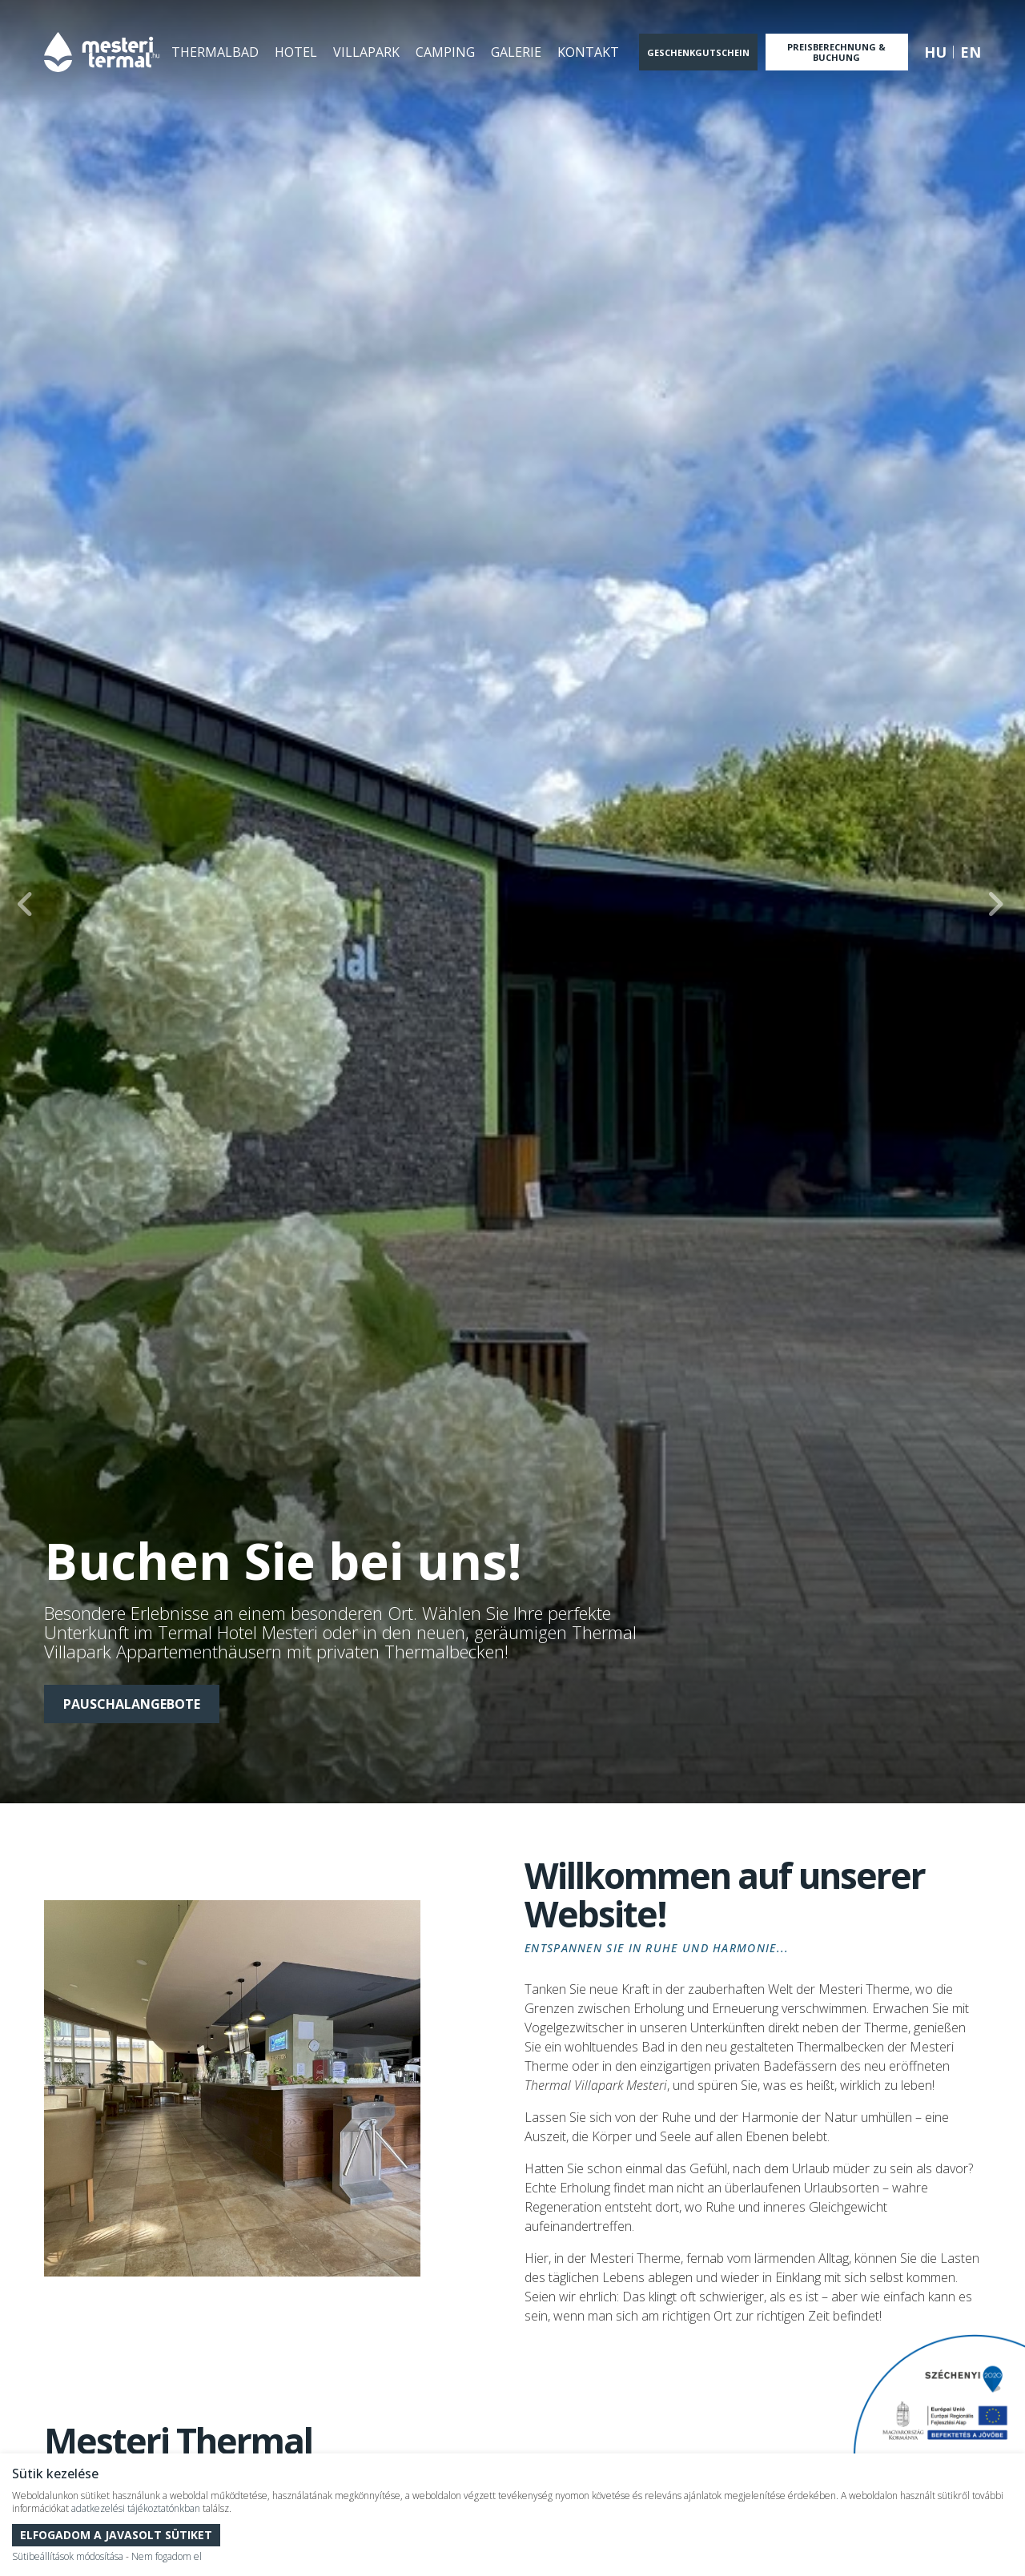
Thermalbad (215, 52)
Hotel (296, 52)
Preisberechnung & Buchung (836, 52)
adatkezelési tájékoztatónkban (135, 2508)
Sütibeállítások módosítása (67, 2556)
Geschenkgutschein (698, 52)
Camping (445, 52)
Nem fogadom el (166, 2556)
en (970, 52)
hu (935, 52)
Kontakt (588, 52)
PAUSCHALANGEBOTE (131, 1704)
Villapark (366, 52)
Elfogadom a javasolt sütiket (116, 2534)
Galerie (516, 52)
